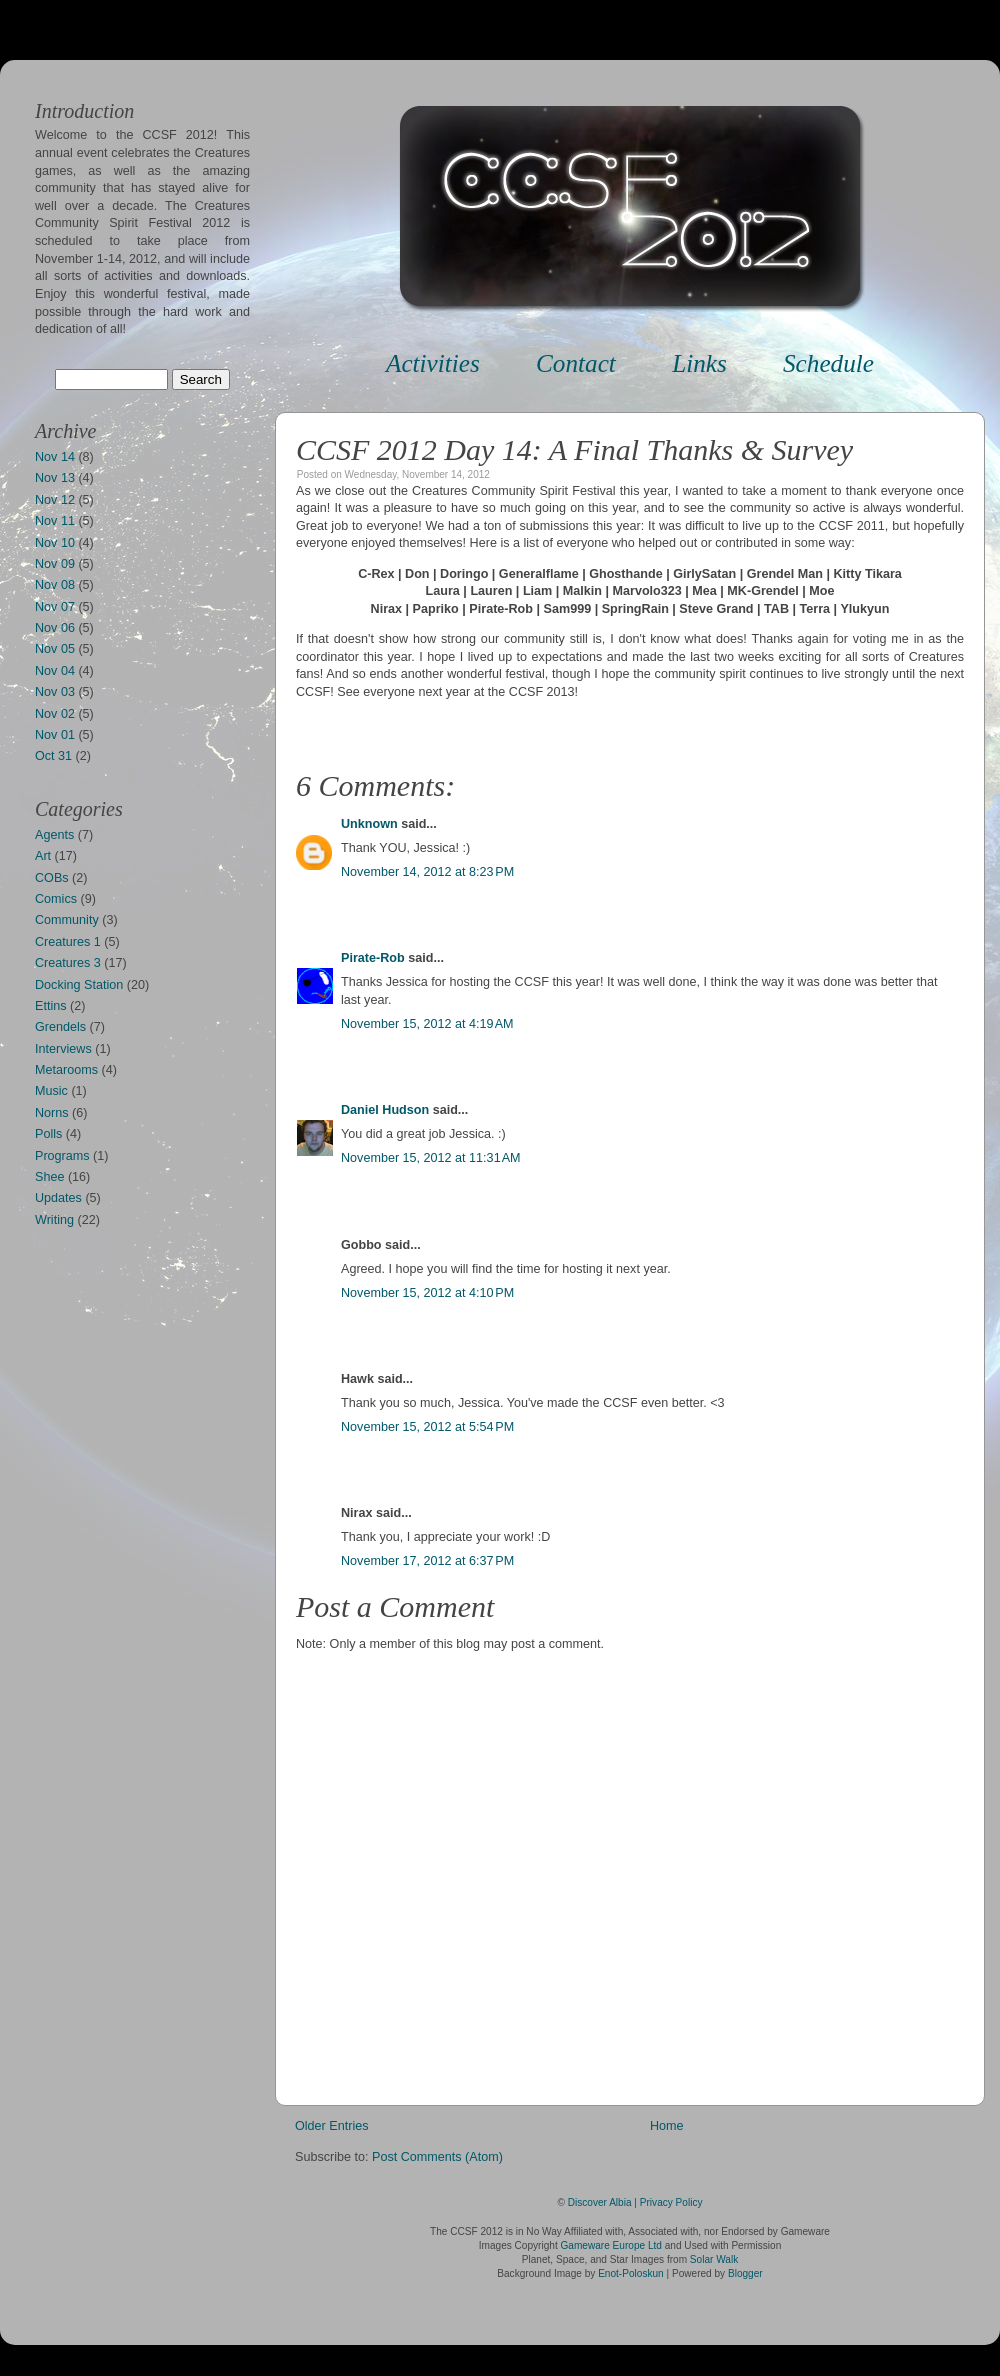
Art (43, 856)
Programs (62, 1156)
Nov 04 (55, 671)
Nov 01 (55, 735)
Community (67, 920)
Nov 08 (55, 585)
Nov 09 (55, 564)
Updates (58, 1198)
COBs (52, 878)
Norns (52, 1113)
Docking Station (79, 985)
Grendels (60, 1027)
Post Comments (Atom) (437, 2157)
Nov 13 (55, 478)
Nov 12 (55, 500)
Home (667, 2126)
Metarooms (66, 1070)
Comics (56, 899)
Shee (49, 1177)
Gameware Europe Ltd (611, 2245)
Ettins (51, 1006)
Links (699, 363)
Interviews (63, 1049)
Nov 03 (55, 692)
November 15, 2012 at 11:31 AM (431, 1158)
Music (51, 1091)
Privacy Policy (671, 2202)
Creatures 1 (68, 942)
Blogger (745, 2273)
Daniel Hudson (385, 1110)
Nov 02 (55, 714)
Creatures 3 (68, 963)
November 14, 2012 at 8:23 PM (427, 872)
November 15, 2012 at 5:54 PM (427, 1427)
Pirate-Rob (373, 958)
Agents (54, 835)
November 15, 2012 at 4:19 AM (427, 1024)
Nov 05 (55, 649)
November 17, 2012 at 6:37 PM (427, 1561)
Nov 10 (55, 543)
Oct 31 (53, 756)
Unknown (369, 824)
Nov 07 (55, 607)
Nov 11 (55, 521)
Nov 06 (55, 628)
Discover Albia (600, 2202)
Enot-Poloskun (631, 2273)
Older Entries (332, 2126)
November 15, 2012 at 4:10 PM (427, 1293)
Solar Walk (714, 2259)
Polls (48, 1134)
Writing (54, 1220)
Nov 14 (55, 457)
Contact (576, 363)
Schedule (828, 363)
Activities (433, 363)
